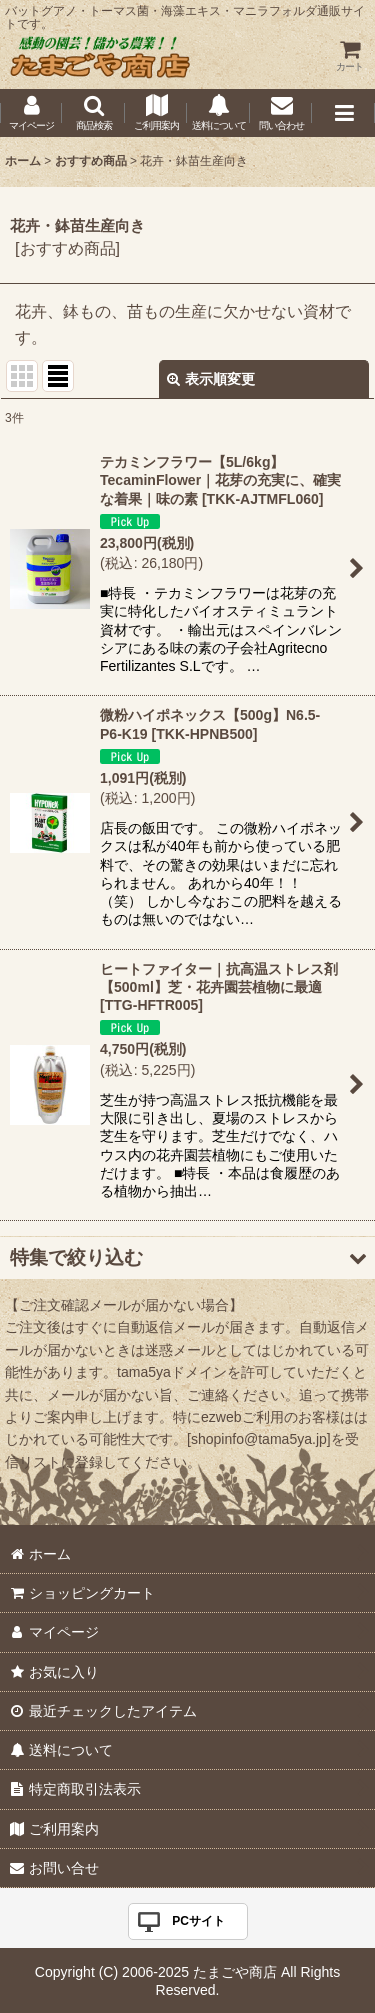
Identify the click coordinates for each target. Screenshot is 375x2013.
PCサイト (198, 1921)
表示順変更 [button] (211, 379)
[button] (93, 113)
